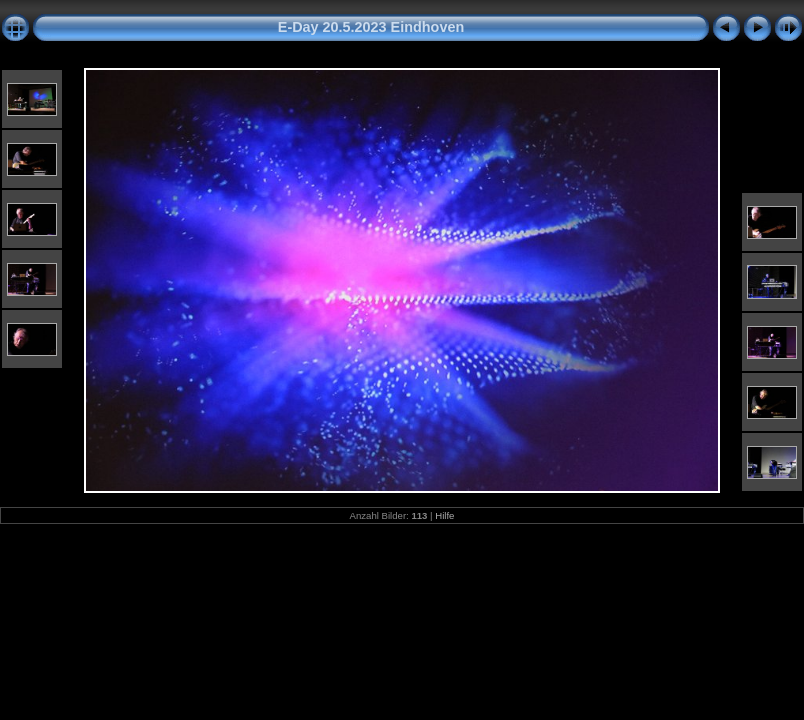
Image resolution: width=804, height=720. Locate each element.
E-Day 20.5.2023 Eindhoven (371, 27)
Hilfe (444, 515)
